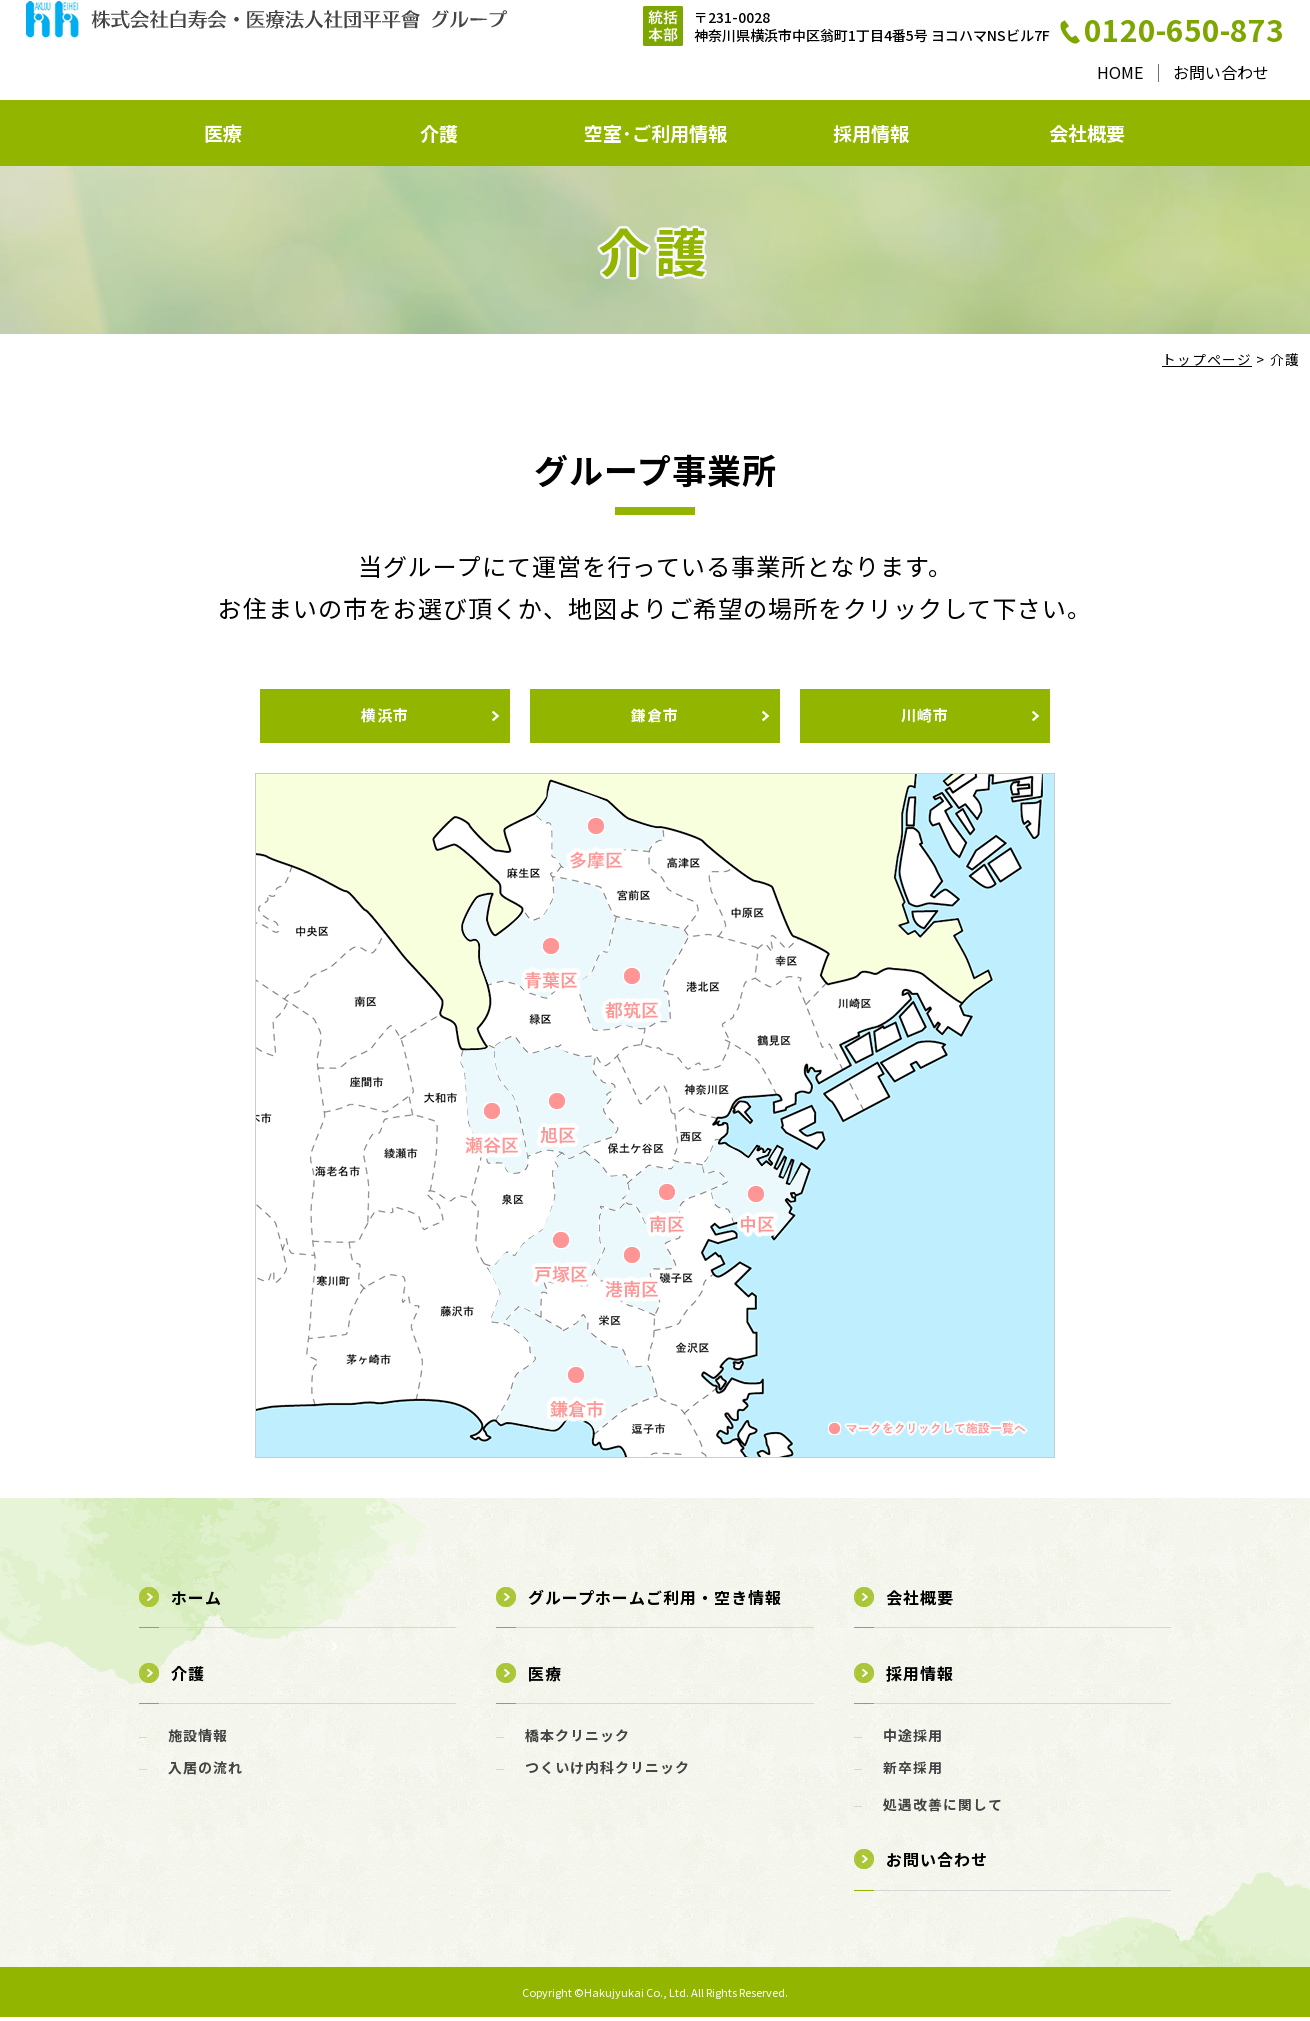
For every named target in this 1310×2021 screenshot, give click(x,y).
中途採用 (913, 1738)
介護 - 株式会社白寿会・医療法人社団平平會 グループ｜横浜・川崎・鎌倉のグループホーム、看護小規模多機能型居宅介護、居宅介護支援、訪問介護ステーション (266, 50)
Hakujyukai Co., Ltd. (637, 1995)
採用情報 (871, 133)
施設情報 (198, 1738)
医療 (223, 133)
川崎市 (925, 718)
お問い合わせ (1220, 71)
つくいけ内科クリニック (607, 1770)
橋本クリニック (577, 1738)
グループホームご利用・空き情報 (655, 1600)
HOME (1119, 71)
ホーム (196, 1600)
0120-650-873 (1183, 30)
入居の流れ (205, 1770)
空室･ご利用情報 (654, 133)
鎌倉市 (655, 718)
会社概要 (1087, 133)
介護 (439, 133)
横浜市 (385, 718)
